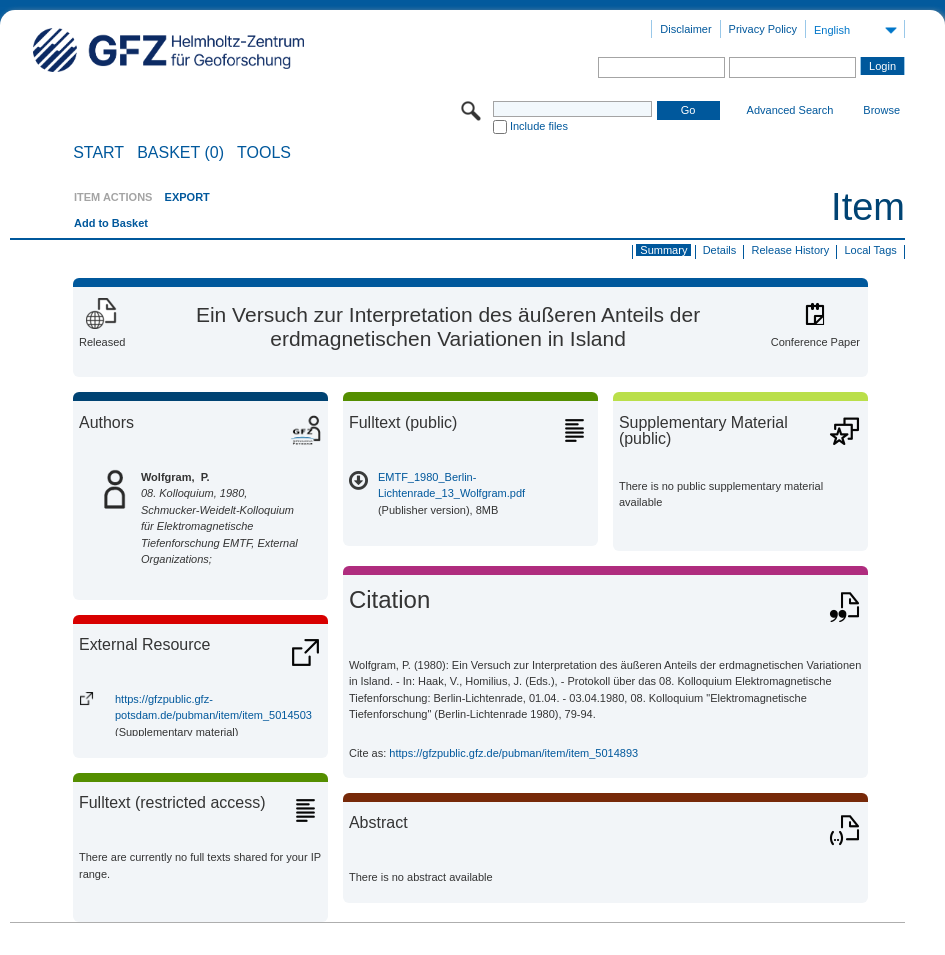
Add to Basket (111, 223)
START (98, 153)
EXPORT (187, 197)
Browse (881, 110)
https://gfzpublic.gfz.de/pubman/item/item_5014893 (513, 753)
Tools (264, 153)
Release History (791, 250)
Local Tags (870, 250)
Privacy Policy (763, 29)
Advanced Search (790, 110)
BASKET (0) (180, 153)
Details (720, 250)
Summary (663, 250)
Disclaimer (685, 29)
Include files (539, 126)
